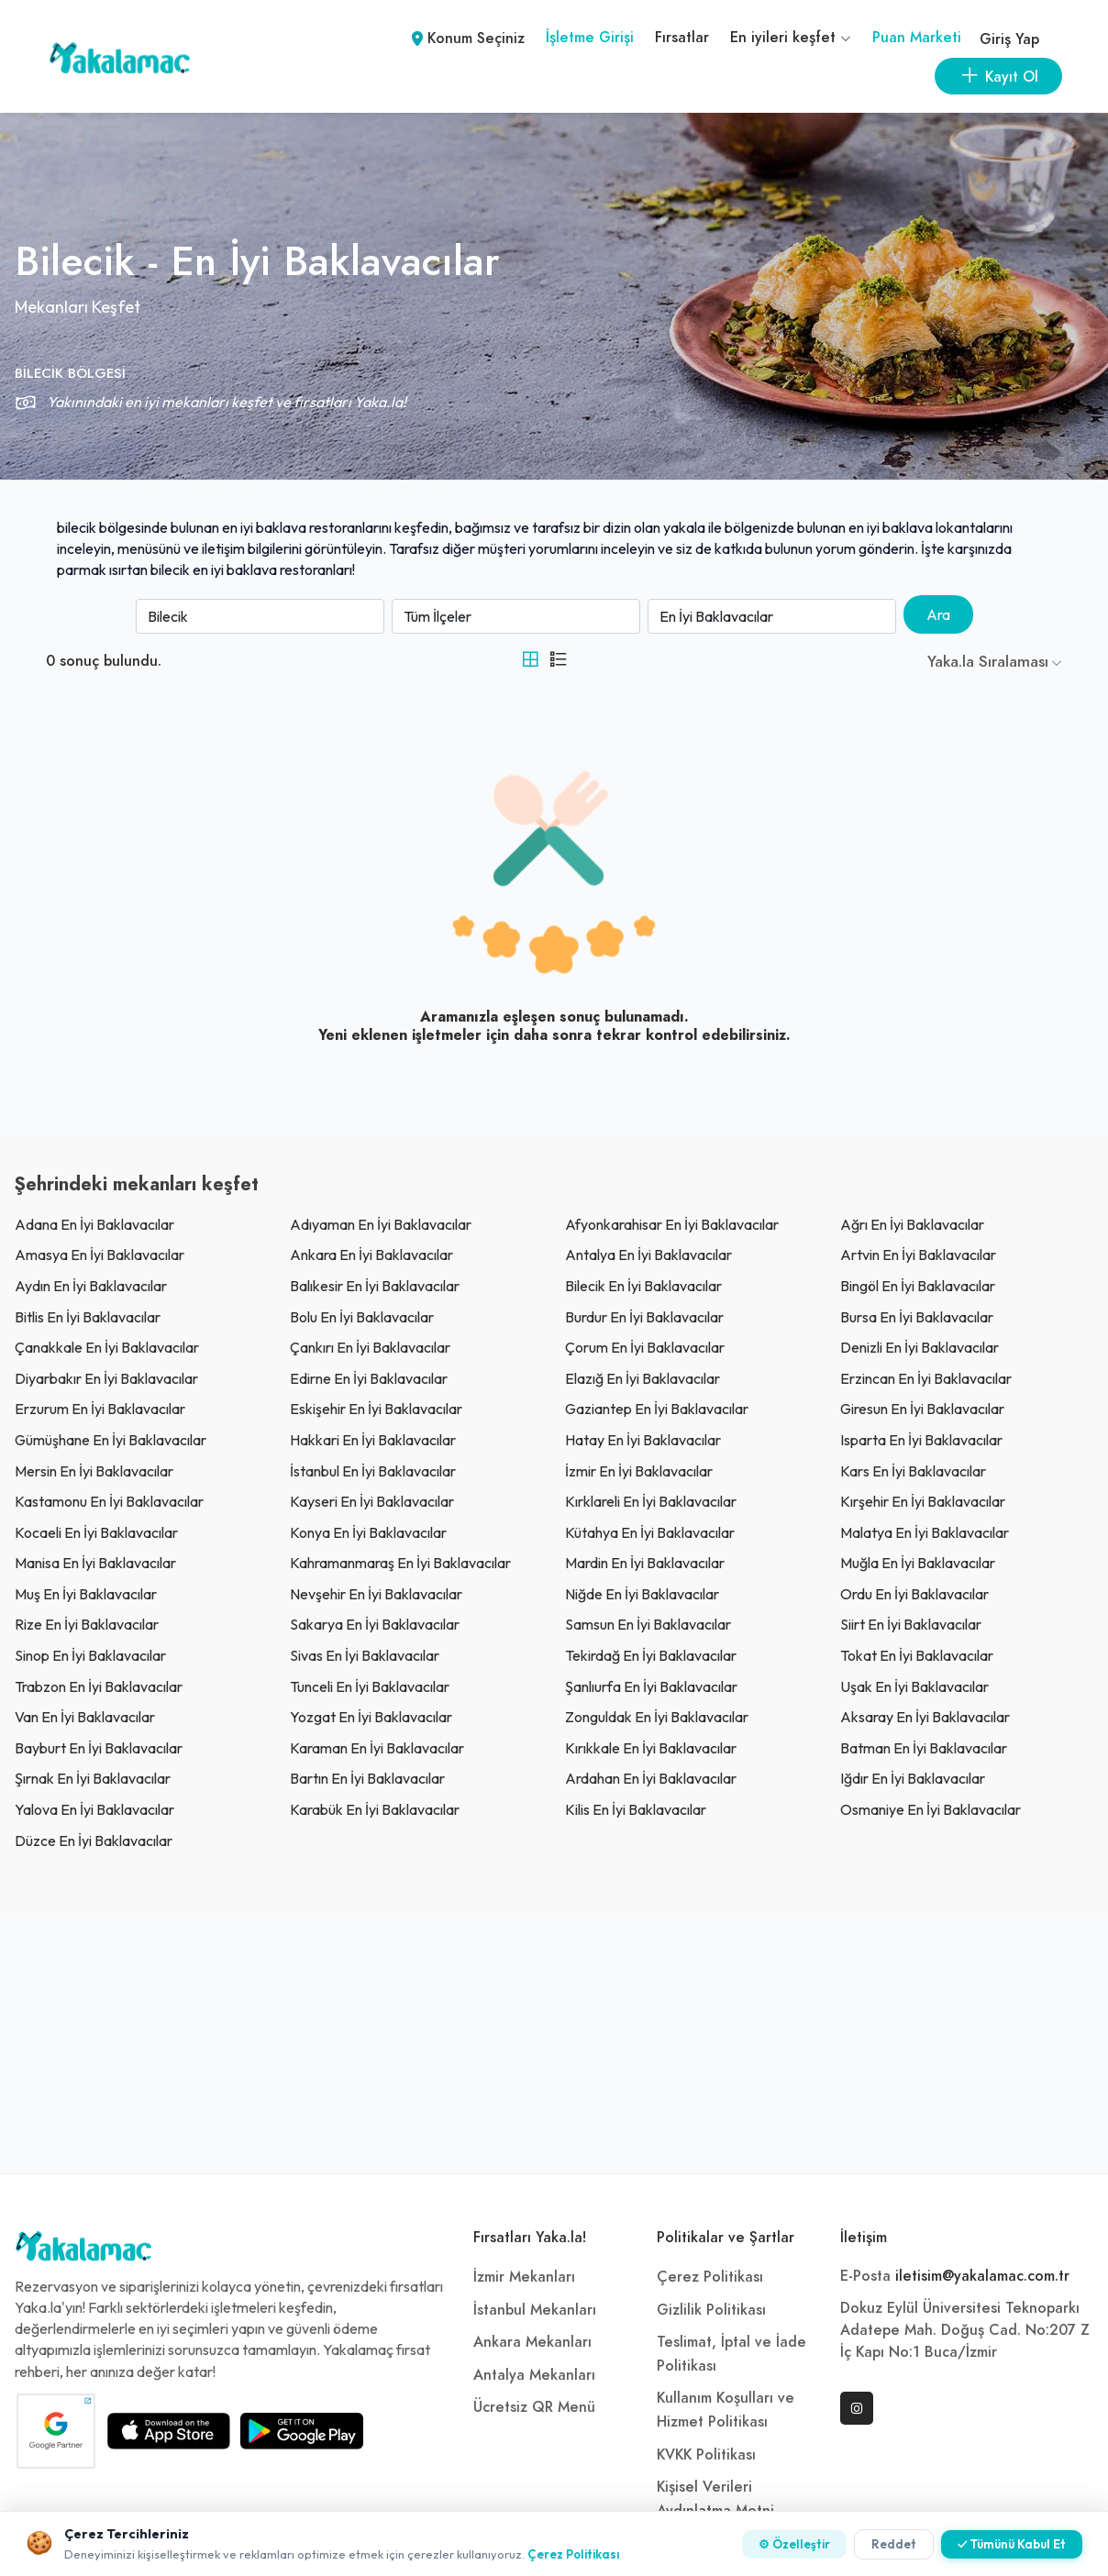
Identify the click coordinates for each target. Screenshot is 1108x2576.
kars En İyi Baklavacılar (913, 1471)
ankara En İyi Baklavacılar (371, 1254)
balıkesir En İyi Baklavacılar (375, 1286)
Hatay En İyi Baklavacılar (643, 1440)
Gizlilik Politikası (711, 2310)
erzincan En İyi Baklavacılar (926, 1378)
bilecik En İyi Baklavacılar (643, 1286)
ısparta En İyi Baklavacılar (921, 1440)
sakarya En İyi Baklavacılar (375, 1624)
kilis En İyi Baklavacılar (635, 1809)
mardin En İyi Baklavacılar (645, 1562)
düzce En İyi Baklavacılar (93, 1840)
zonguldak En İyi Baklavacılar (656, 1717)
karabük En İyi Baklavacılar (375, 1809)
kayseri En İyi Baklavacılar (372, 1501)
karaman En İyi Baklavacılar (377, 1748)
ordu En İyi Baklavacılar (914, 1594)
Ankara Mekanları (532, 2342)
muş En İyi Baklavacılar (86, 1594)
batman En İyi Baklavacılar (923, 1748)
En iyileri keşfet (790, 38)
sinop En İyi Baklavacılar (90, 1655)
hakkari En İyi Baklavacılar (373, 1440)
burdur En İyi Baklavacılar (644, 1317)
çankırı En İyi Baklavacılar (370, 1347)
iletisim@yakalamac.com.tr (982, 2276)
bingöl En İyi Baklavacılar (917, 1286)
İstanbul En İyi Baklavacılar (373, 1471)
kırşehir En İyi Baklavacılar (922, 1501)
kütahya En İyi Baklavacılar (650, 1532)
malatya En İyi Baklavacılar (924, 1532)
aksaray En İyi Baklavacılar (925, 1717)
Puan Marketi (916, 38)
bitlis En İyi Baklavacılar (88, 1317)
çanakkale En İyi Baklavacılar (107, 1347)
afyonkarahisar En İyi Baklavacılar (672, 1224)
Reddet (893, 2544)
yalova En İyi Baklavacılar (94, 1809)
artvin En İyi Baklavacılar (918, 1254)
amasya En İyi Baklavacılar (99, 1254)
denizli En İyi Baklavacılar (919, 1347)
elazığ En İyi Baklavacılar (642, 1378)
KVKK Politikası (706, 2455)
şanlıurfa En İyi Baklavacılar (651, 1686)
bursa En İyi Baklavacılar (916, 1317)
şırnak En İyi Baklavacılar (93, 1778)
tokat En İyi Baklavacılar (916, 1655)
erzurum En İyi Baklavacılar (100, 1408)
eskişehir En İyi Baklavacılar (376, 1408)
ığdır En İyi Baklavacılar (912, 1778)
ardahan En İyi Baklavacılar (651, 1778)
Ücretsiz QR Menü (534, 2407)
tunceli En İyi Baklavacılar (369, 1686)
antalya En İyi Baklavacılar (648, 1254)
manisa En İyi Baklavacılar (95, 1562)
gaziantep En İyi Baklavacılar (656, 1408)
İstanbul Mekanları (534, 2310)
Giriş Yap (1009, 39)
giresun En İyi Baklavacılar (922, 1408)
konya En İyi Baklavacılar (368, 1532)
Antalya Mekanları (534, 2375)
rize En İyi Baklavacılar (87, 1624)
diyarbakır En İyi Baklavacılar (106, 1378)
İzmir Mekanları (524, 2277)
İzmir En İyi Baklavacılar (639, 1471)
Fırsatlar (682, 38)
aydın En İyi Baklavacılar (91, 1286)
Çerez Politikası (710, 2277)
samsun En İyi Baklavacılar (648, 1624)
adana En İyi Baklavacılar (94, 1224)
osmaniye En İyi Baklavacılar (930, 1809)
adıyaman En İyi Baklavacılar (380, 1224)
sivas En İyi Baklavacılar (364, 1655)
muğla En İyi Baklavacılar (917, 1562)
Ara (938, 614)
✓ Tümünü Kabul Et (1012, 2544)
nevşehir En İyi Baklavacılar (376, 1594)
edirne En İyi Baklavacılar (369, 1378)
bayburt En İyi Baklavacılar (99, 1748)
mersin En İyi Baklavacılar (94, 1471)
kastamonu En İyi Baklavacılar (109, 1501)
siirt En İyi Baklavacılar (910, 1624)
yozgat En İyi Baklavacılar (371, 1717)
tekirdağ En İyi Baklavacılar (651, 1655)
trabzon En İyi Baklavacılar (99, 1686)
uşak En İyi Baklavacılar (914, 1686)
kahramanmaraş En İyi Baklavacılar (400, 1562)
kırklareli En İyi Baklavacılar (651, 1501)
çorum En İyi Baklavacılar (645, 1347)
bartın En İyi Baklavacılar (367, 1778)
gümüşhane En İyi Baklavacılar (110, 1440)
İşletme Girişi (590, 38)
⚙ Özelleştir (794, 2544)
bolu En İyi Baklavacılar (362, 1317)
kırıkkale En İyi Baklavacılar (651, 1748)
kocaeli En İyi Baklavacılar (96, 1532)
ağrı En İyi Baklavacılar (912, 1224)
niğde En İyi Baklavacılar (642, 1594)
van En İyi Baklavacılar (85, 1717)
